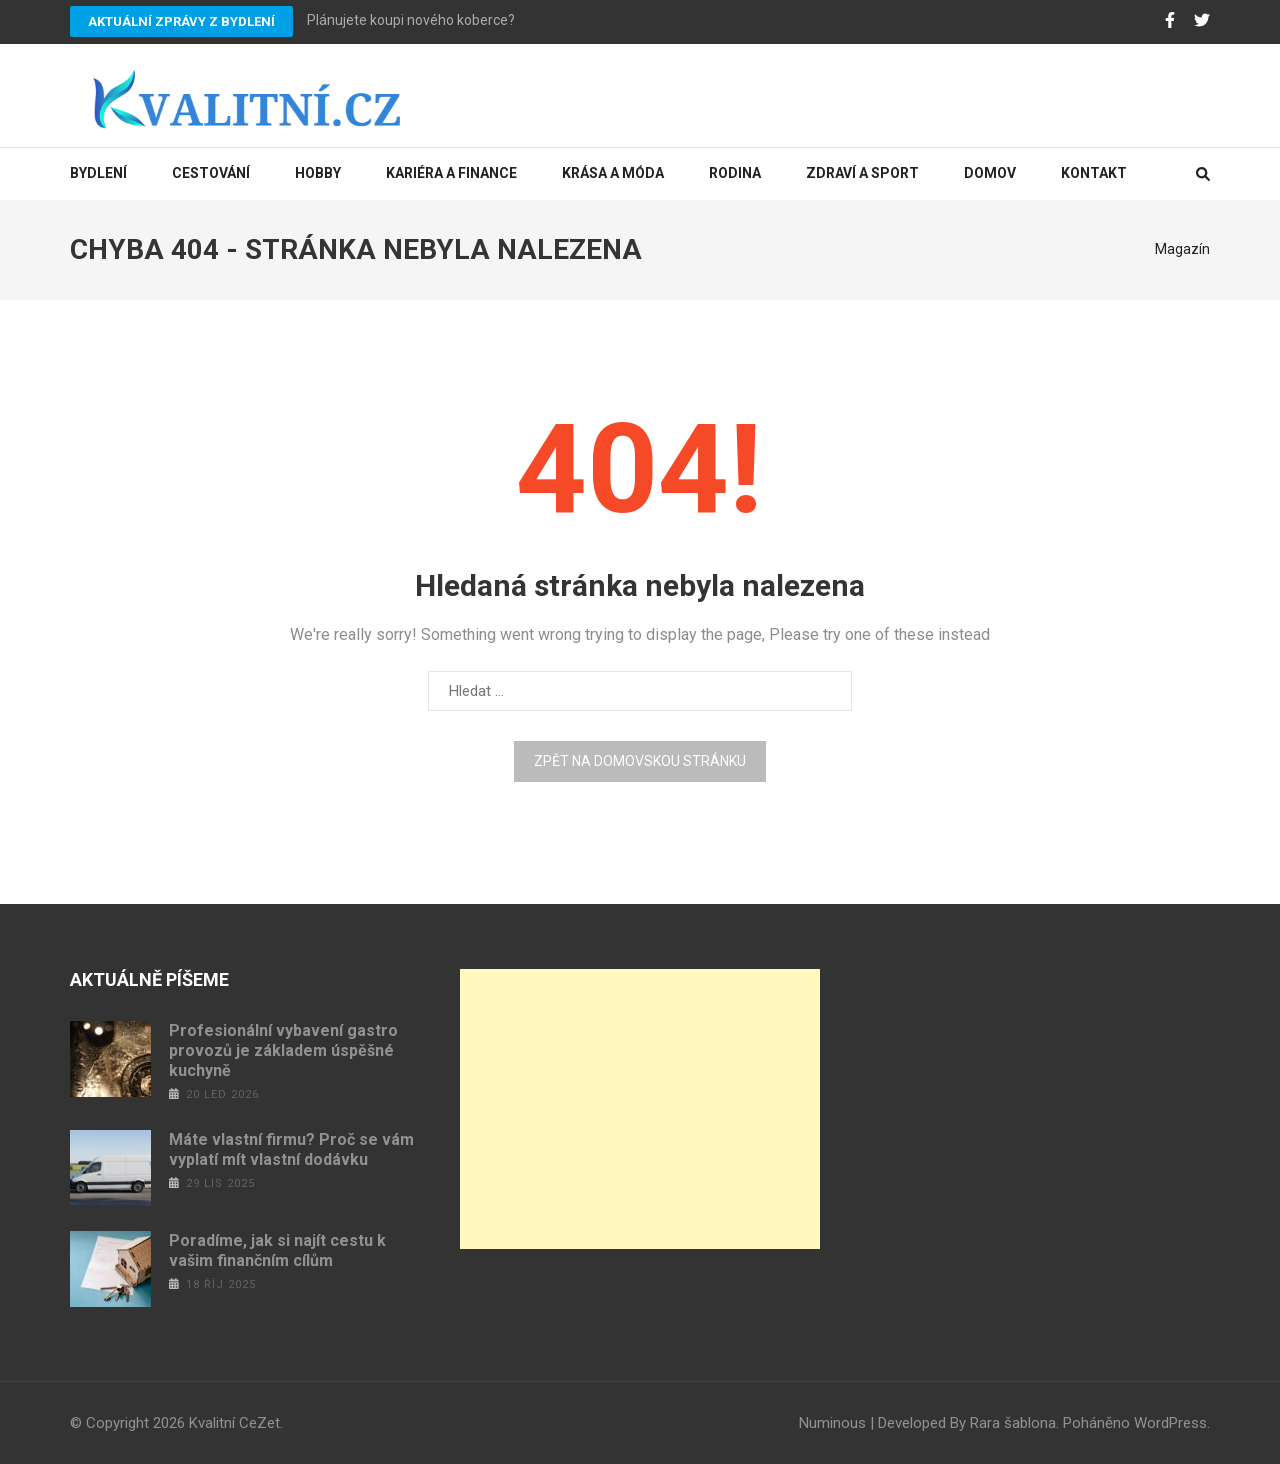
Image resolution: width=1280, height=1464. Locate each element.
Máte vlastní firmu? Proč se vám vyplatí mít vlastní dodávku (291, 1149)
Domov (990, 173)
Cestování (211, 173)
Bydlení (98, 173)
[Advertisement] (640, 1109)
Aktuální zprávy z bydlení (181, 21)
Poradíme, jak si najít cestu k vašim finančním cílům (277, 1250)
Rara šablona (1013, 1423)
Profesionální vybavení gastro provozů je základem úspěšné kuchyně (283, 1050)
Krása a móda (613, 173)
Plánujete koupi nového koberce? (411, 20)
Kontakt (1094, 173)
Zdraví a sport (862, 173)
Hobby (318, 173)
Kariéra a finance (451, 173)
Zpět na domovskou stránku (640, 761)
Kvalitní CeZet (234, 1423)
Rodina (735, 173)
